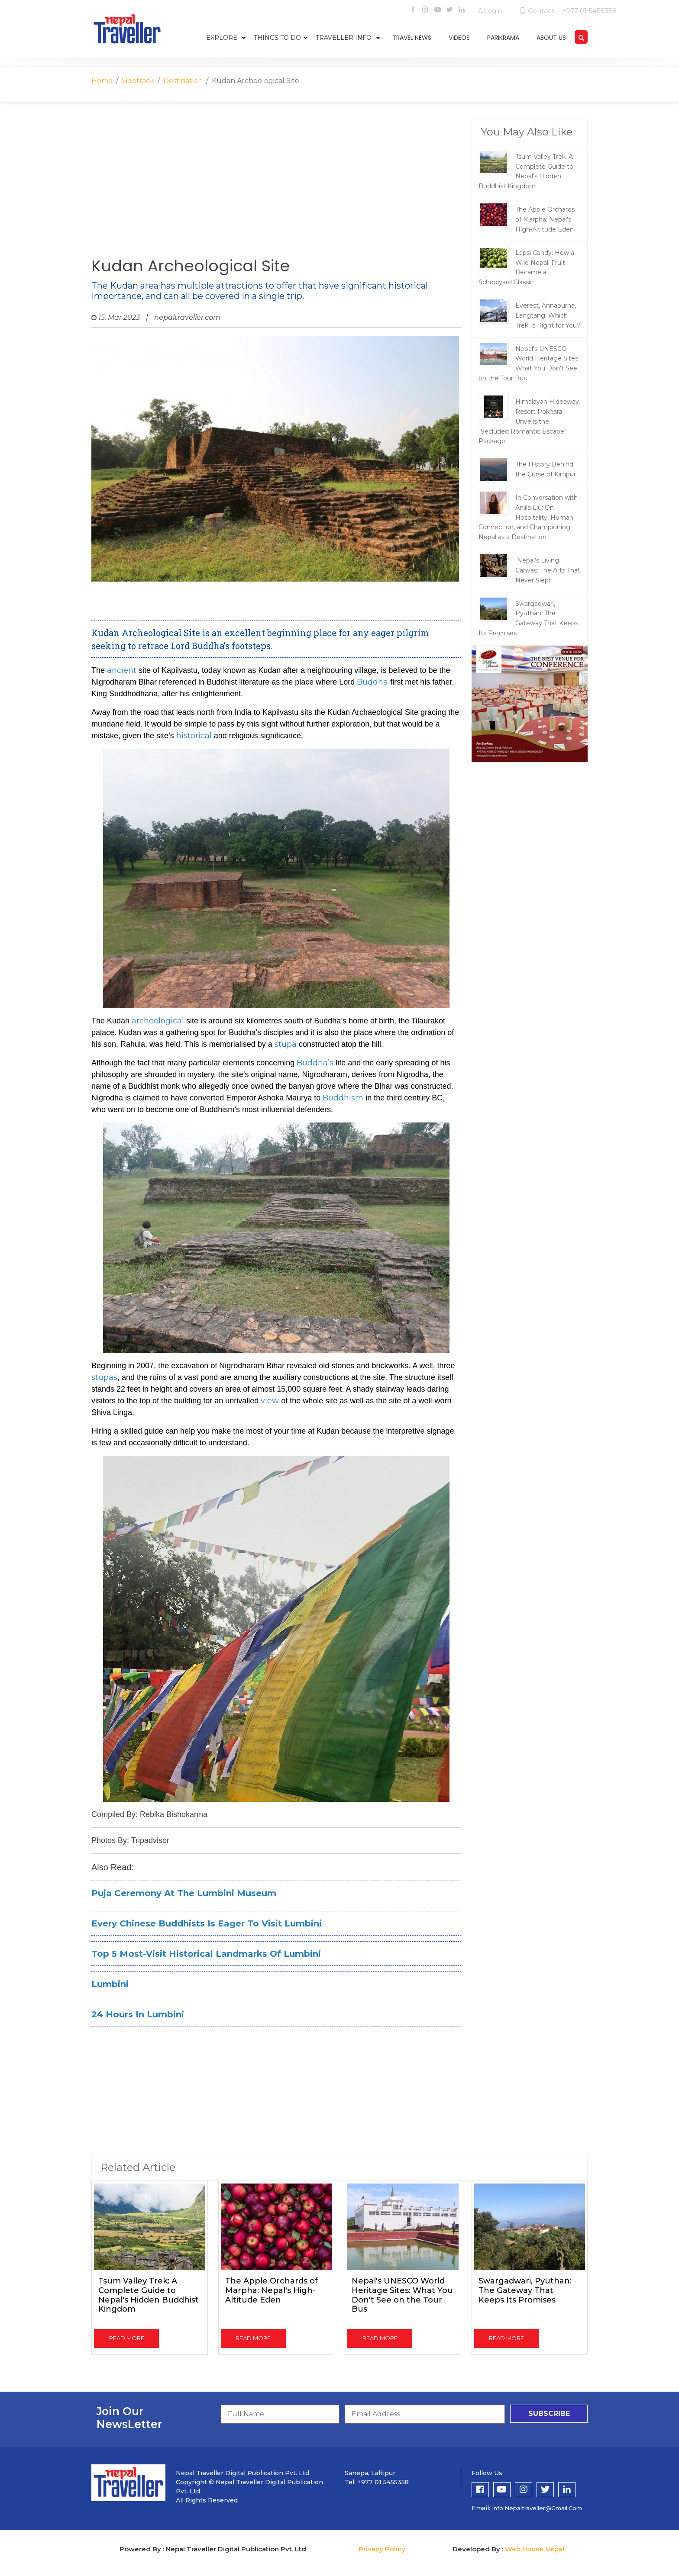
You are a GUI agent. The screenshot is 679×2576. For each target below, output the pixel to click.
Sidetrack (138, 81)
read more (126, 2338)
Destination (183, 81)
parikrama (503, 37)
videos (459, 37)
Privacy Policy (382, 2549)
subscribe (549, 2413)
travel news (411, 37)
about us (551, 37)
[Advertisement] (276, 188)
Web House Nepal (534, 2549)
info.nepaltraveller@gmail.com (537, 2508)
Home (102, 81)
